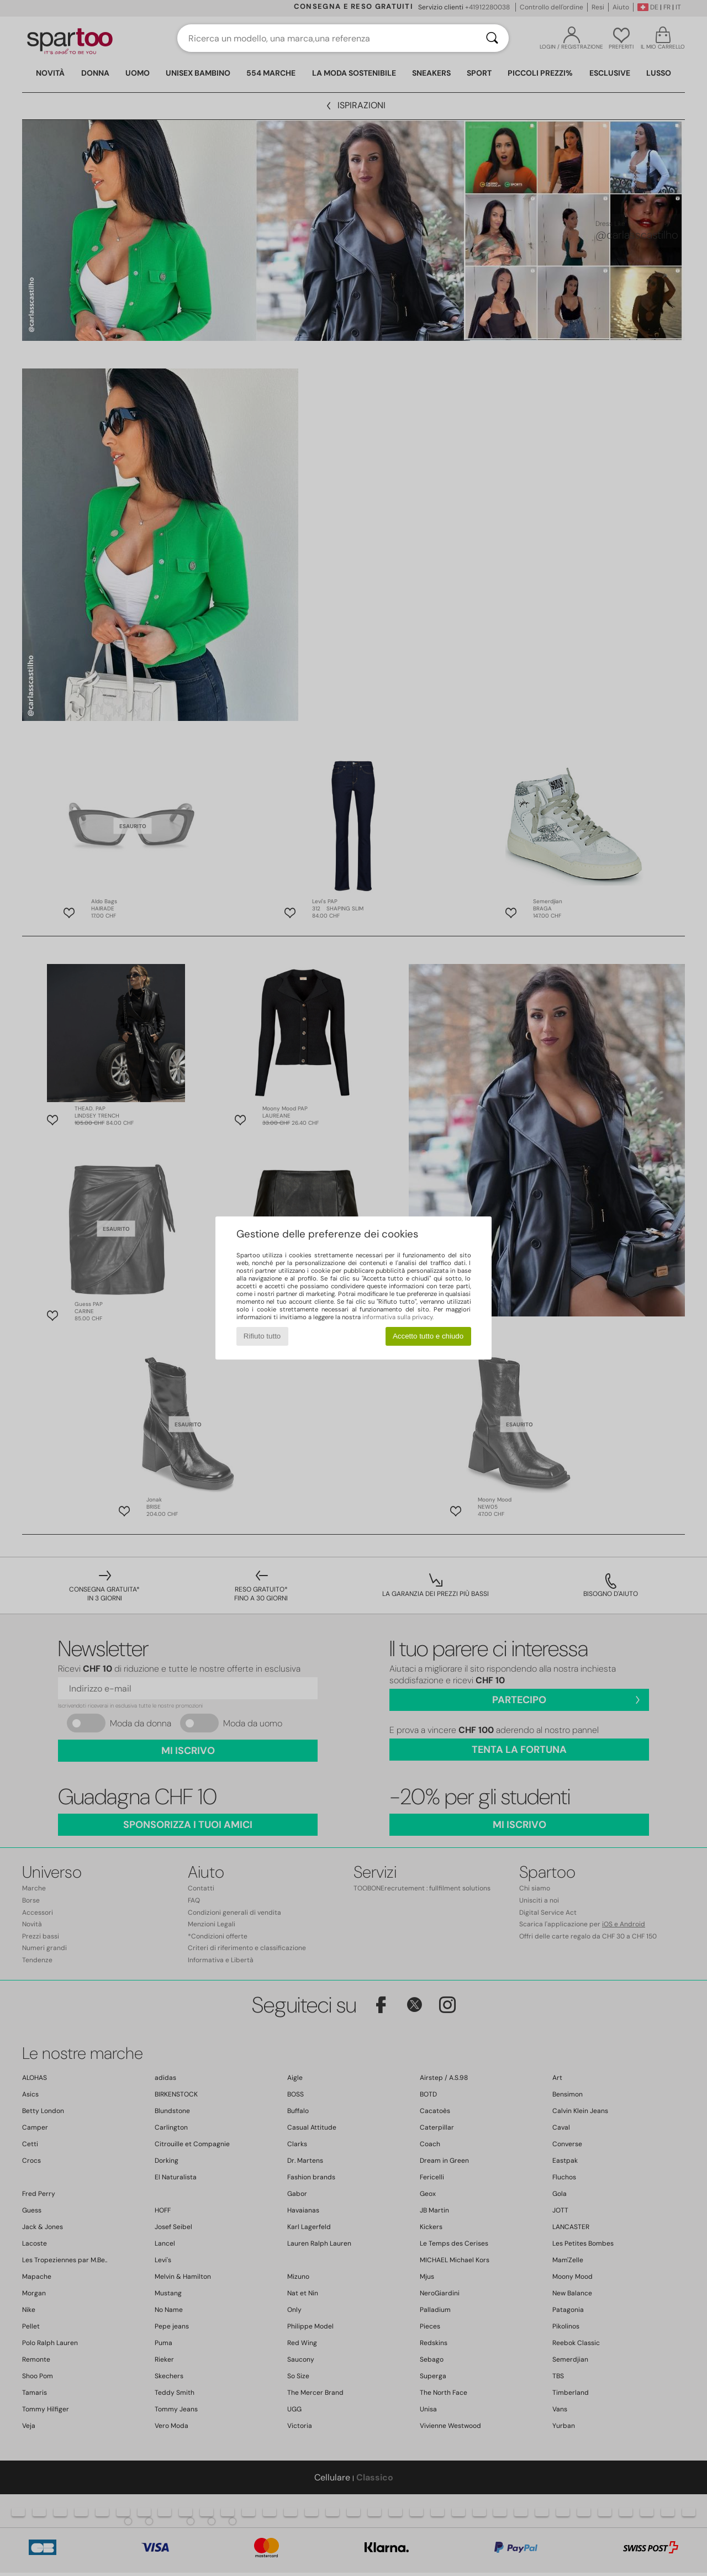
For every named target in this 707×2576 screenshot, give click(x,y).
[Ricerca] (492, 38)
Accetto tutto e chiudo (428, 1336)
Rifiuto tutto (262, 1336)
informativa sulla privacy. (398, 1317)
